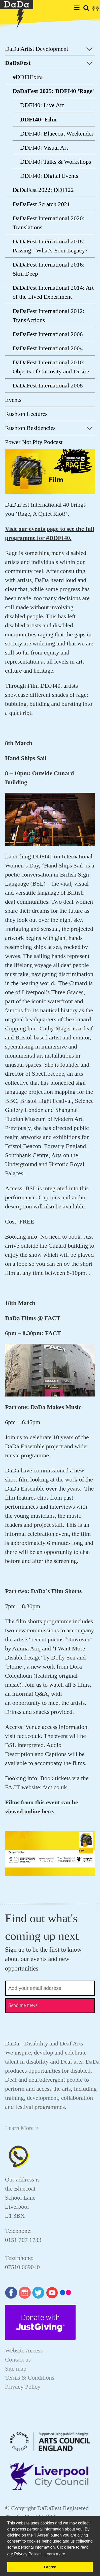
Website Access (24, 2350)
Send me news (23, 2005)
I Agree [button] (50, 2567)
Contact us (18, 2359)
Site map (15, 2368)
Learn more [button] (55, 2554)
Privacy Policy (23, 2386)
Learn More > (22, 2128)
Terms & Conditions (29, 2377)
